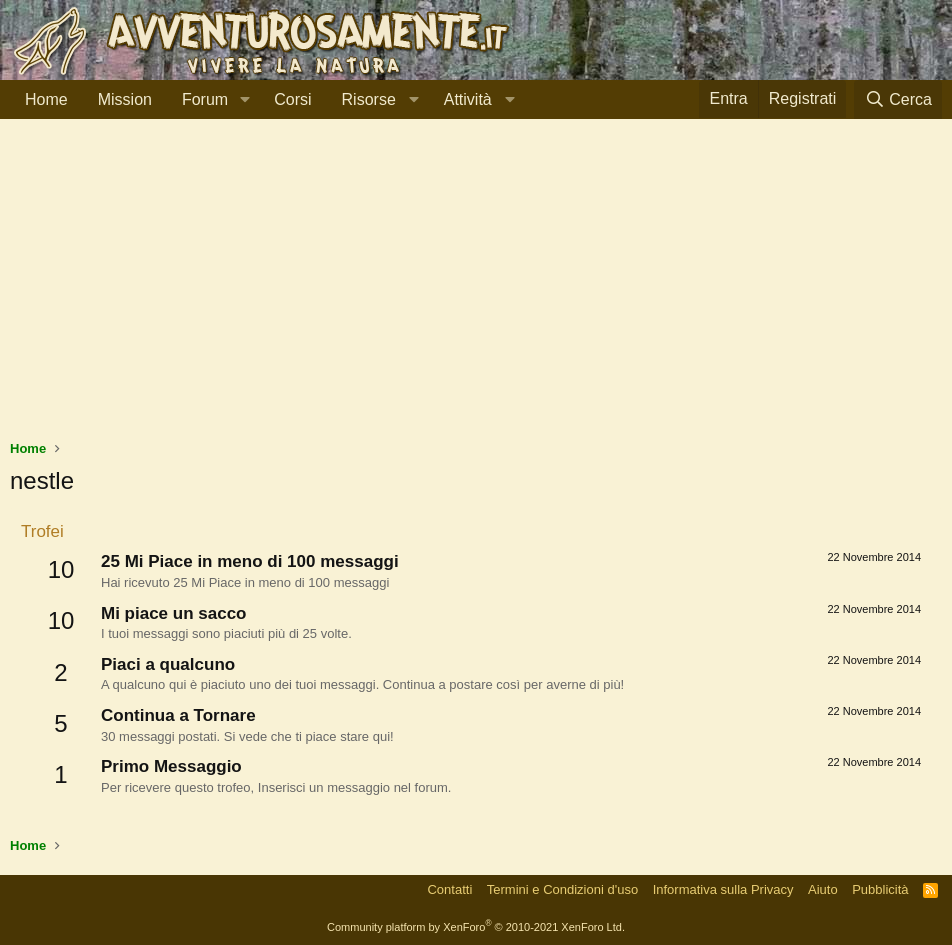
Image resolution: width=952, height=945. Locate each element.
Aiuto (823, 889)
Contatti (449, 889)
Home (46, 99)
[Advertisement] (476, 289)
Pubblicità (880, 889)
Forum (205, 99)
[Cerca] (898, 99)
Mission (125, 99)
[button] (244, 100)
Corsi (292, 99)
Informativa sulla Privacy (723, 889)
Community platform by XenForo (476, 927)
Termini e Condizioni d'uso (562, 889)
